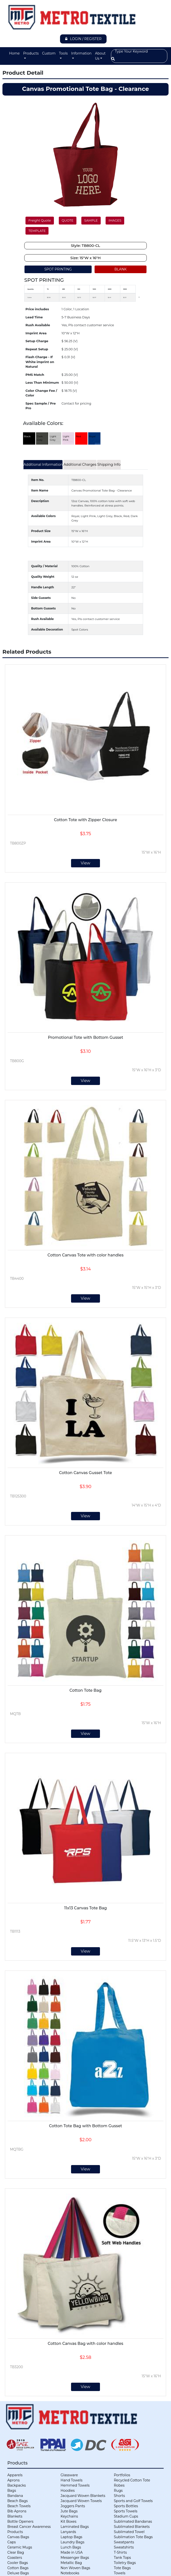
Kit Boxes (68, 2521)
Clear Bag (15, 2552)
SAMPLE (91, 220)
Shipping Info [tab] (108, 464)
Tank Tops (122, 2557)
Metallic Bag (71, 2563)
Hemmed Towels (75, 2485)
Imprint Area (36, 333)
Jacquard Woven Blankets (83, 2495)
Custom (49, 53)
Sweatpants (124, 2542)
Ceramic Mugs (19, 2547)
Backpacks (16, 2485)
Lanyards (68, 2532)
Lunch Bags (71, 2547)
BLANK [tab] (120, 269)
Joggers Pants (73, 2506)
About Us (100, 56)
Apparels (15, 2475)
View (85, 863)
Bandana (15, 2495)
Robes (119, 2485)
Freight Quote (39, 220)
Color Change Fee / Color (41, 393)
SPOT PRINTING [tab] (58, 269)
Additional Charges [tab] (79, 464)
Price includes (37, 309)
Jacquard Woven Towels (81, 2501)
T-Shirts (120, 2552)
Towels (119, 2573)
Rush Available (37, 325)
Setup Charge (36, 341)
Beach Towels (19, 2506)
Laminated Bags (75, 2526)
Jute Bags (69, 2511)
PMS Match (34, 375)
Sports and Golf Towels (133, 2501)
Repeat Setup (36, 349)
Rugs (118, 2490)
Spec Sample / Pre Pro (40, 405)
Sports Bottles (126, 2506)
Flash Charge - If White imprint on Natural (39, 361)
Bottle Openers (20, 2521)
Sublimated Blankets (132, 2526)
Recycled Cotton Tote (132, 2480)
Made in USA (72, 2552)
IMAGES (115, 220)
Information (81, 53)
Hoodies (67, 2490)
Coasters (14, 2557)
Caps (11, 2542)
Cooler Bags (17, 2563)
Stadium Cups (126, 2516)
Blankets (14, 2516)
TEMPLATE (37, 231)
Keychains (69, 2516)
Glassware (69, 2475)
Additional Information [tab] (43, 464)
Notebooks (70, 2573)
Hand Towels (71, 2480)
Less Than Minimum (42, 382)
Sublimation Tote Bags (133, 2537)
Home (14, 53)
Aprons (13, 2480)
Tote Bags (122, 2568)
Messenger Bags (75, 2557)
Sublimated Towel (129, 2532)
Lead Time (34, 317)
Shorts (119, 2495)
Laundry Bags (72, 2542)
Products (30, 53)
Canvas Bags (18, 2537)
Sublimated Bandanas (133, 2521)
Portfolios (122, 2475)
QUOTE (67, 220)
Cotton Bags (17, 2568)
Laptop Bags (71, 2537)
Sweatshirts (124, 2547)
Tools (63, 53)
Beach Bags (17, 2501)
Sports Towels (125, 2511)
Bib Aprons (16, 2511)
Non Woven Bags (75, 2568)
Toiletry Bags (125, 2563)
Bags (11, 2490)
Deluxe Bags (18, 2573)
